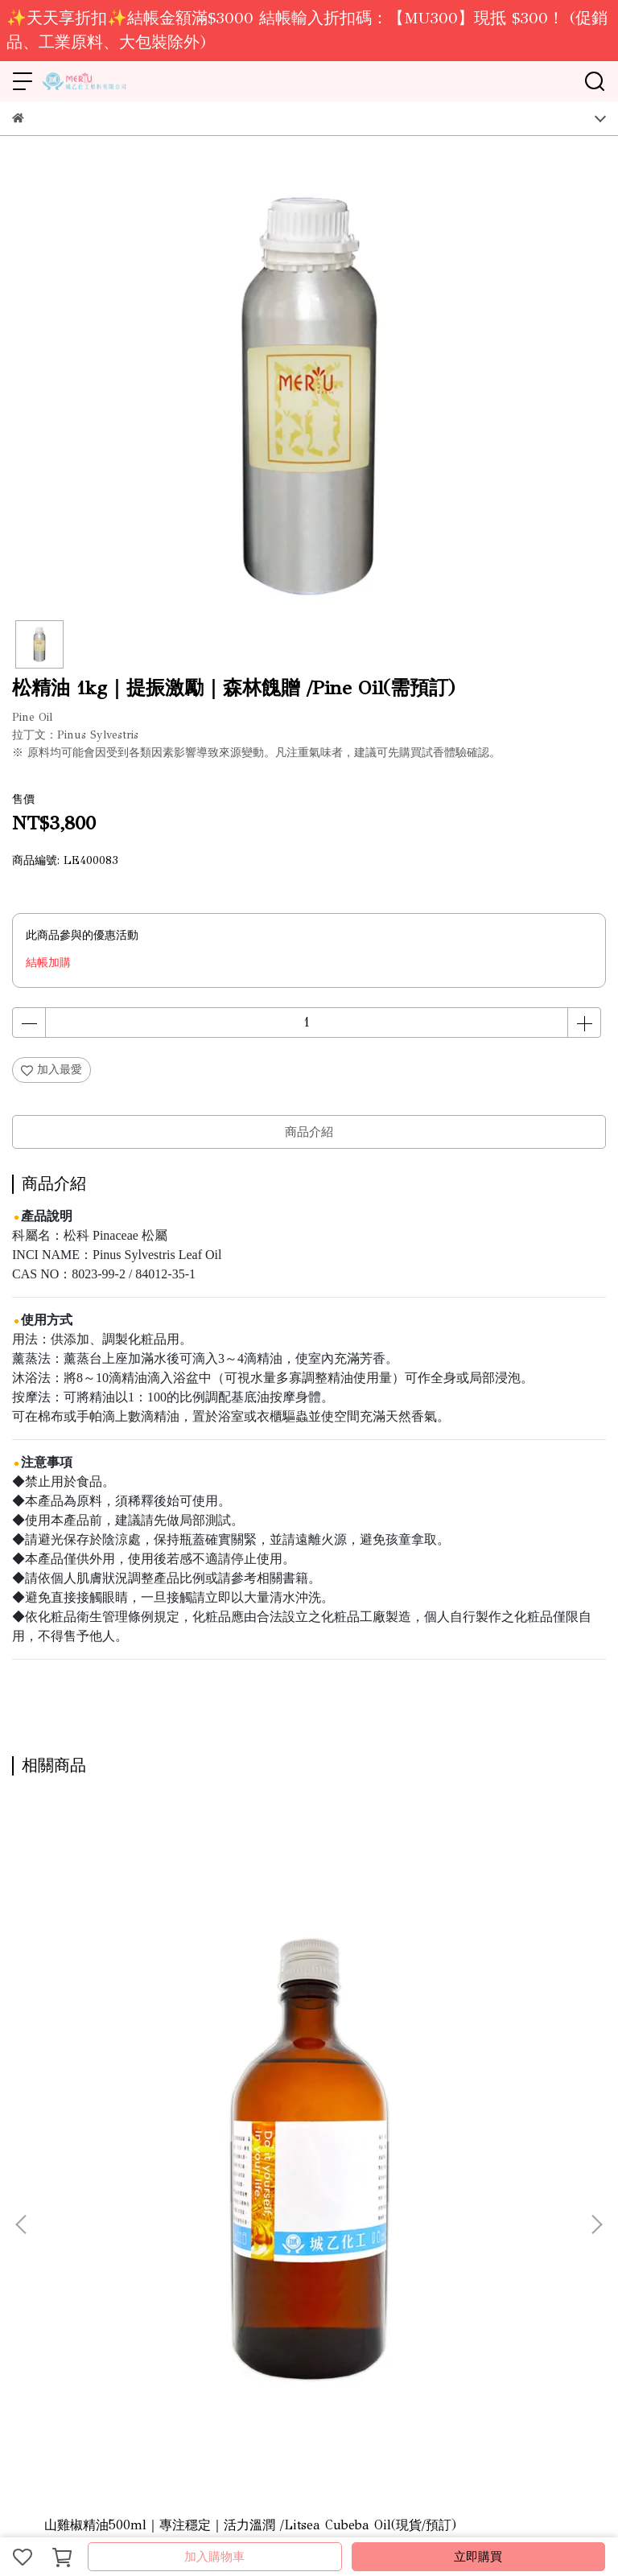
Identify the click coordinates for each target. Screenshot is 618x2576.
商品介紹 (309, 1132)
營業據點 (87, 2209)
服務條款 (332, 2209)
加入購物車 (214, 2556)
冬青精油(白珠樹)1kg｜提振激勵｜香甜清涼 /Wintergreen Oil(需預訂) (492, 2034)
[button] (596, 1975)
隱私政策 (385, 2209)
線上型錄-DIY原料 (164, 2209)
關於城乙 (34, 2209)
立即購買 (478, 2556)
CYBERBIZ (370, 2515)
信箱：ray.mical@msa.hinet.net (90, 2349)
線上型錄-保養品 (260, 2209)
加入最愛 (51, 1069)
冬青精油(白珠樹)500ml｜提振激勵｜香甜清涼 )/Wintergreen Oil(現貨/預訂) (308, 2034)
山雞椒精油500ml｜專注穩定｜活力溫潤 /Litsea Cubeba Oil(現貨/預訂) (121, 2034)
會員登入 (438, 2209)
